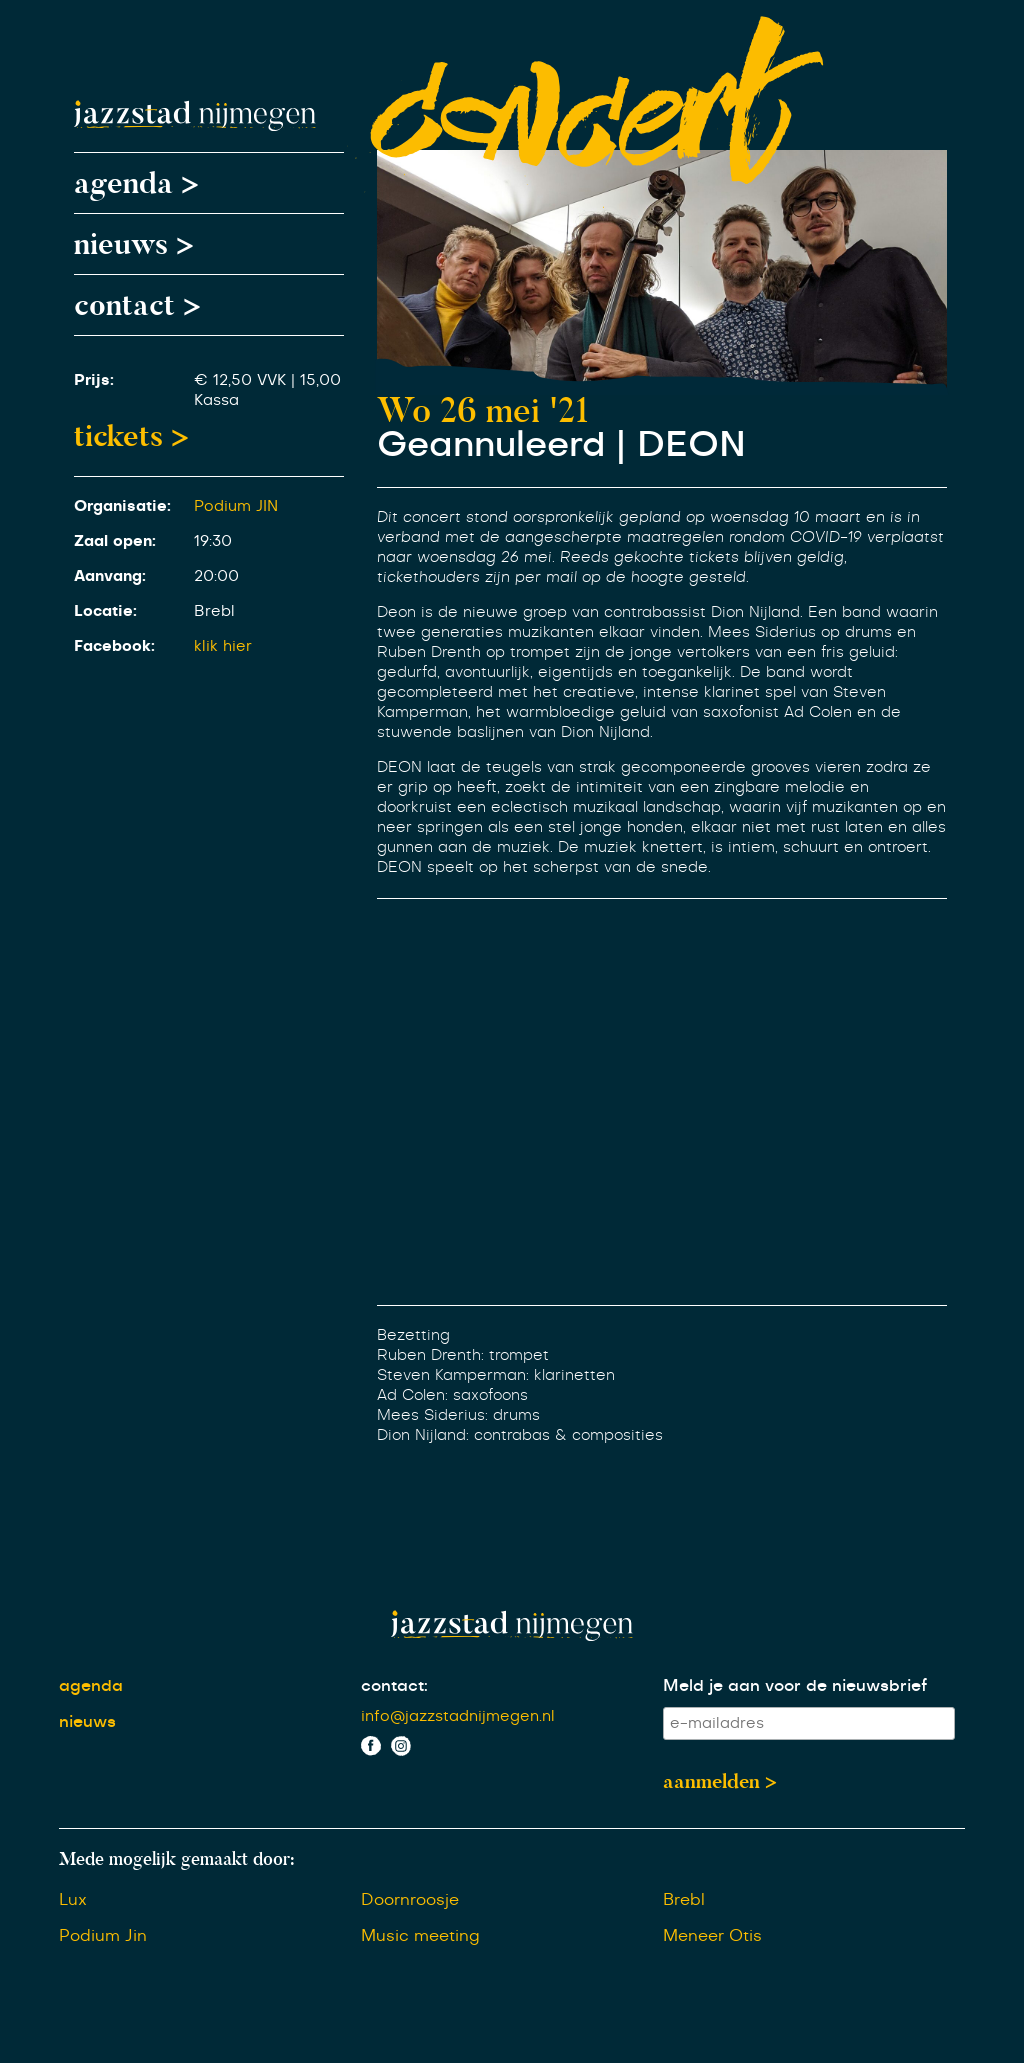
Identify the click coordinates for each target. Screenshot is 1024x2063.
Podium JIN (236, 506)
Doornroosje (410, 1900)
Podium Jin (103, 1936)
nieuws (87, 1722)
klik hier (223, 646)
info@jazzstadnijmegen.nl (458, 1716)
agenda (91, 1686)
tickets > (131, 436)
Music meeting (420, 1936)
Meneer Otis (712, 1936)
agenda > (136, 183)
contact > (137, 305)
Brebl (684, 1900)
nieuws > (134, 244)
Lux (73, 1900)
